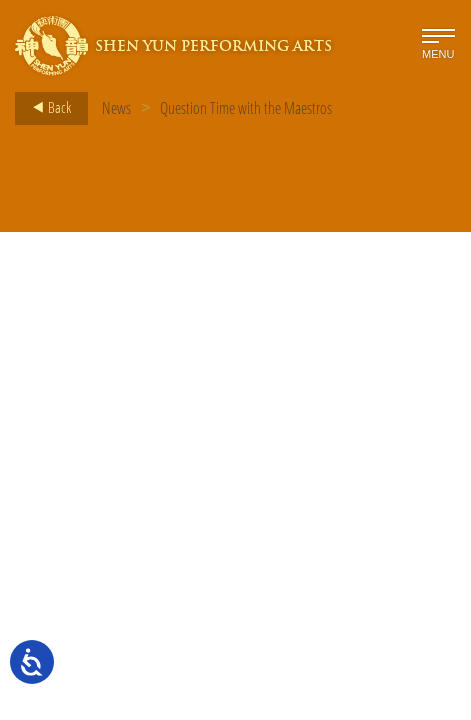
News (116, 108)
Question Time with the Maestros (246, 108)
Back (46, 108)
